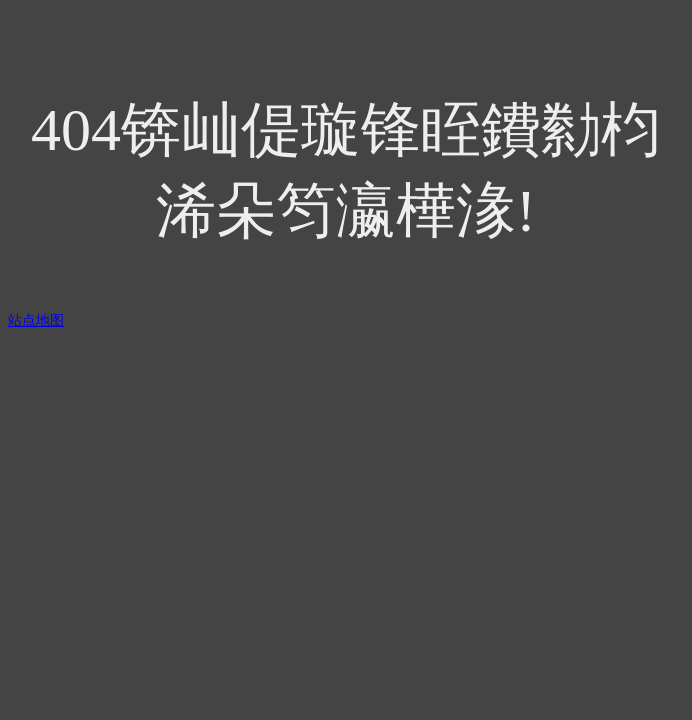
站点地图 (36, 320)
